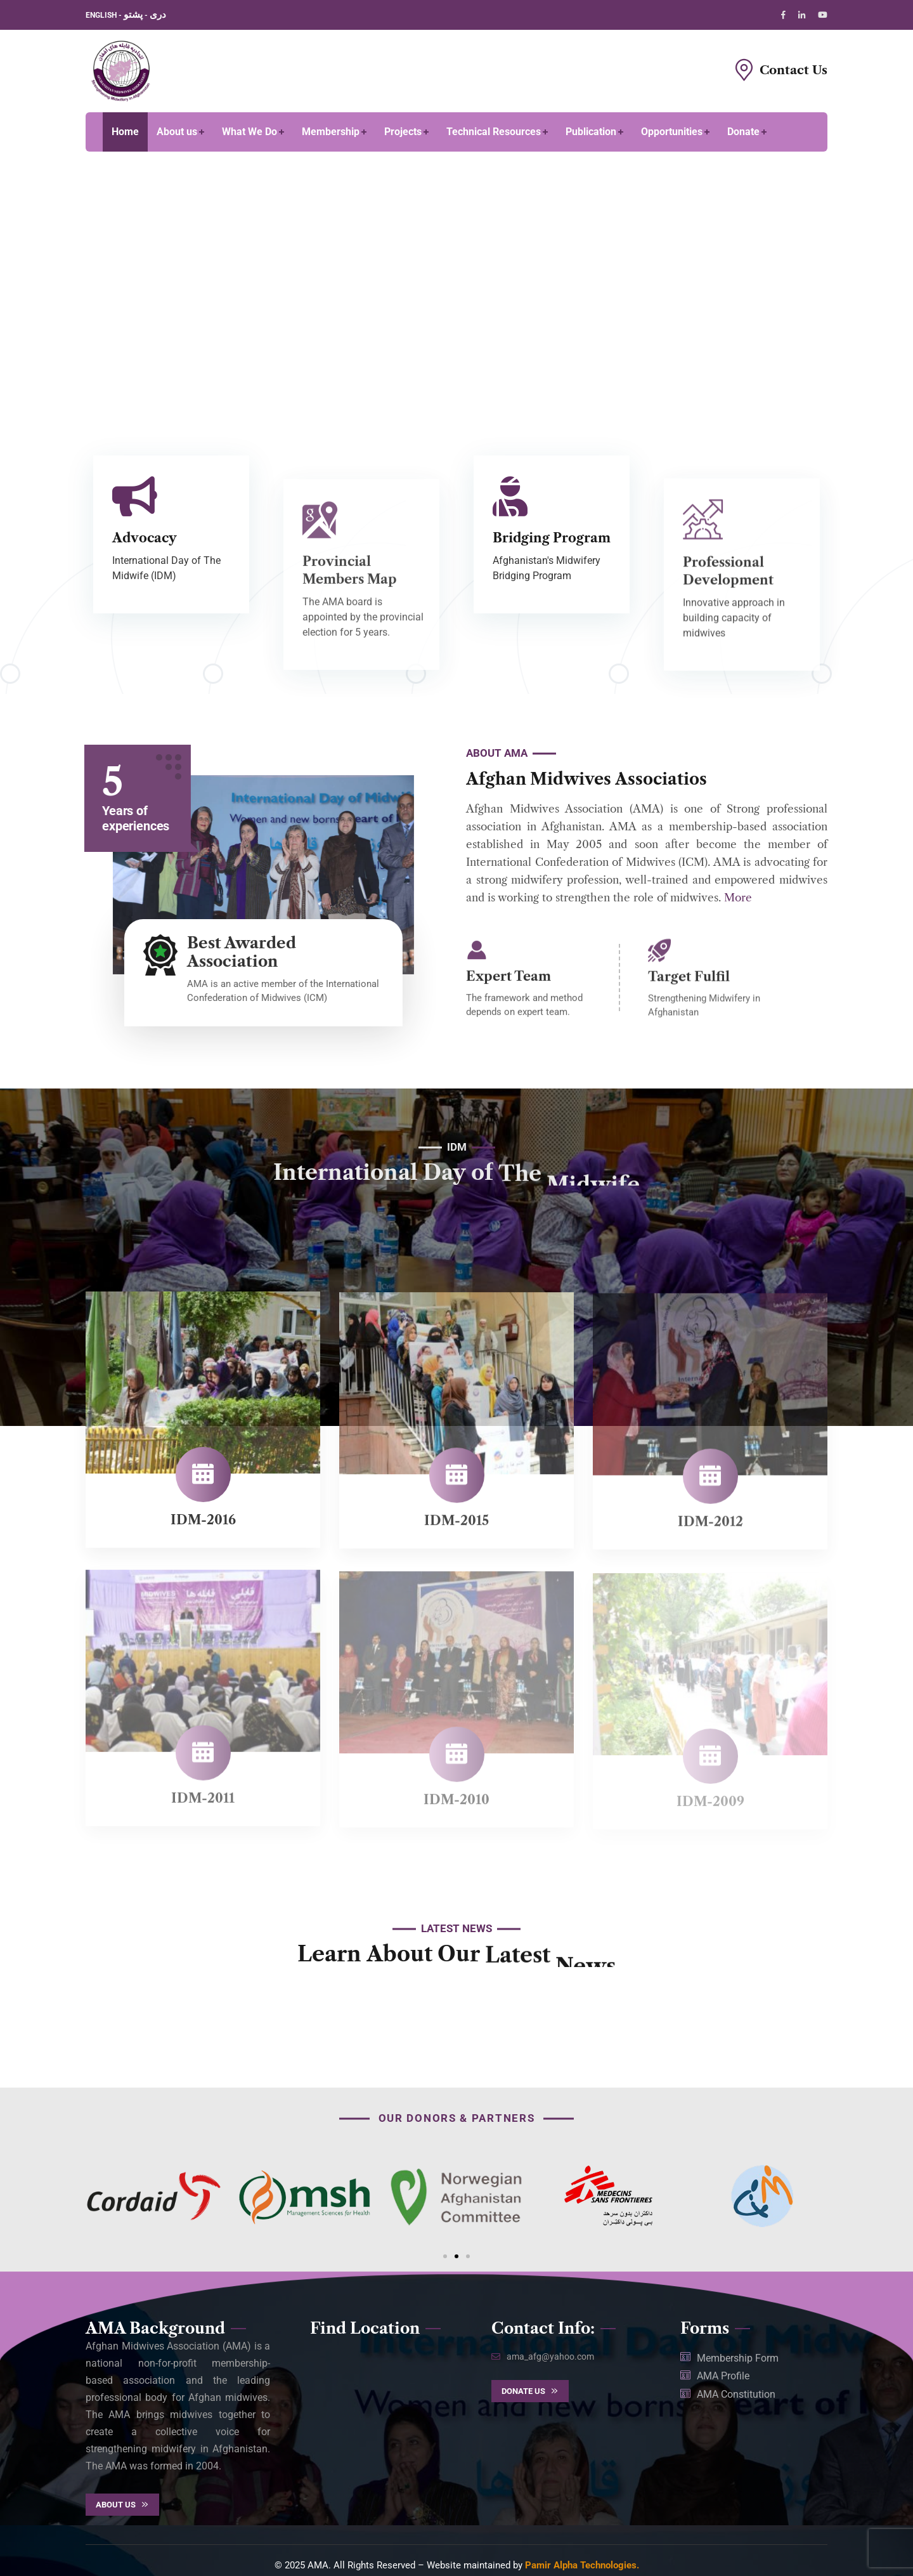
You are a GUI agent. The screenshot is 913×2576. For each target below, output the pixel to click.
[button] (445, 2256)
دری (158, 14)
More (738, 897)
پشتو (133, 14)
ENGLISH (102, 15)
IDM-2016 (203, 1530)
